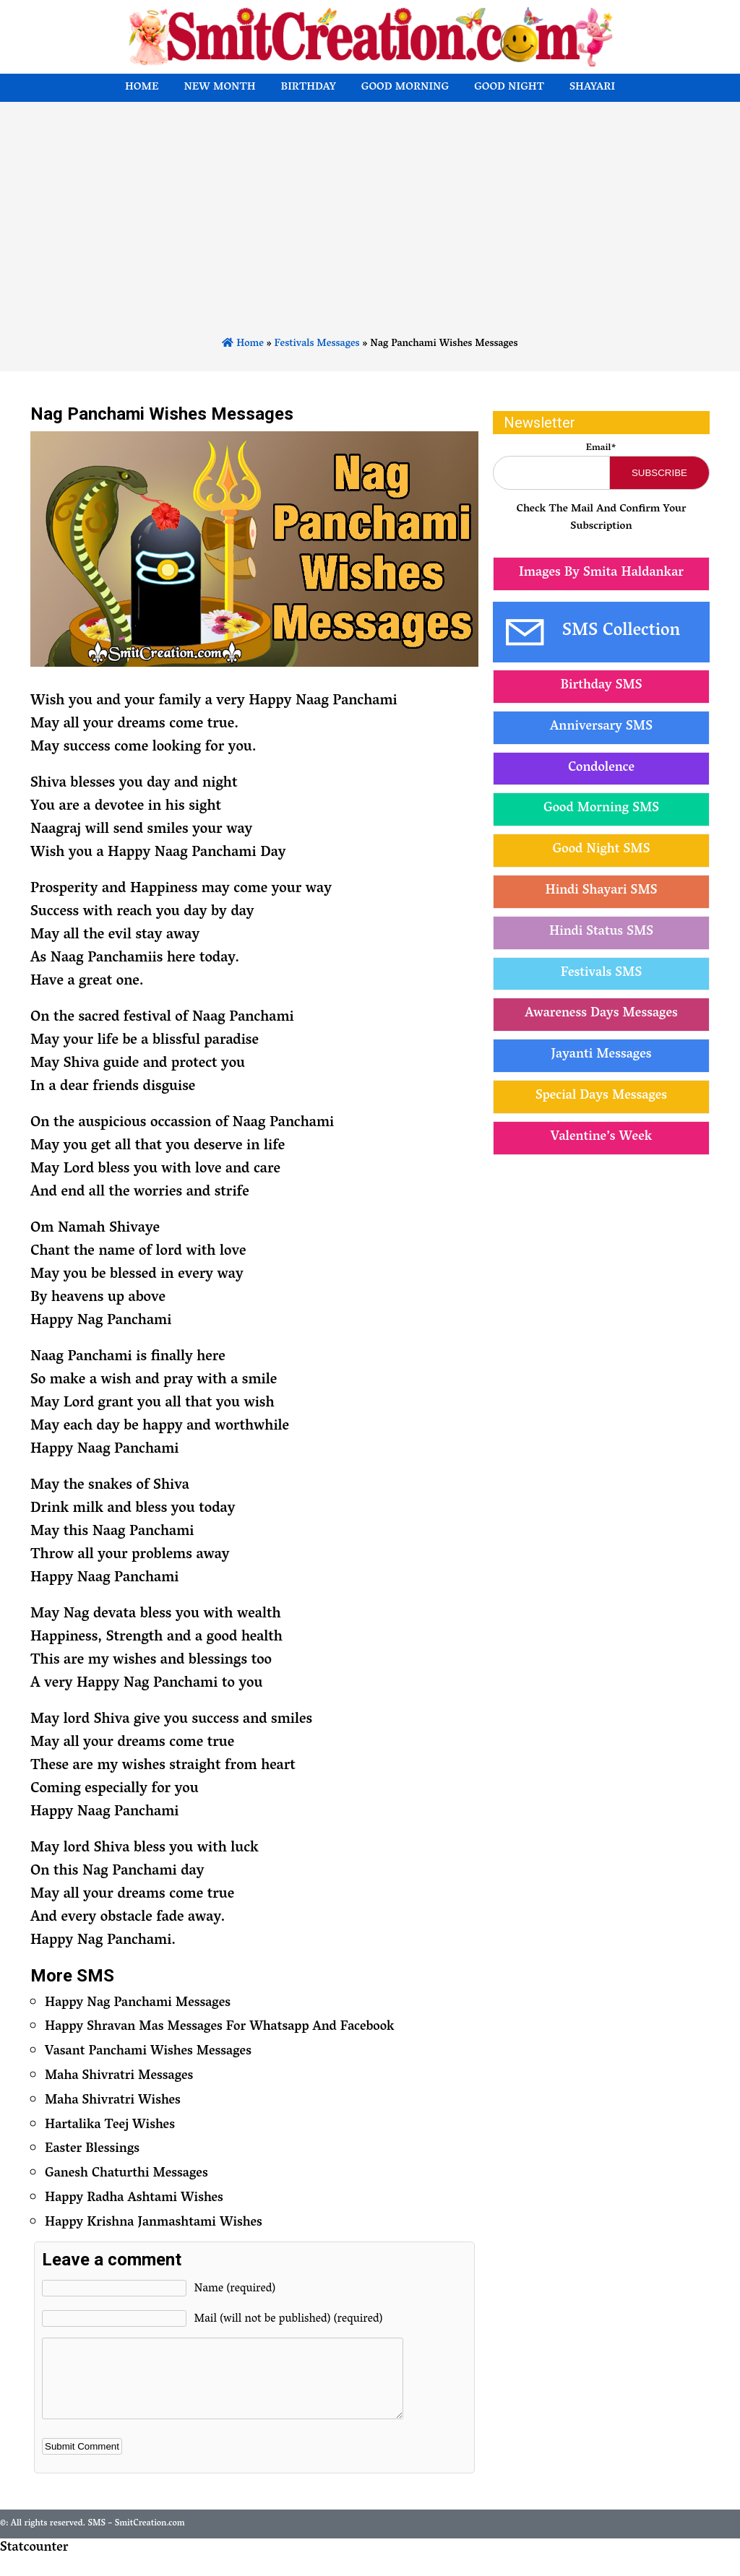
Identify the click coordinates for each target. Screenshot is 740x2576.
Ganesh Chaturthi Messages (126, 2174)
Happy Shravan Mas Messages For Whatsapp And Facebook (220, 2027)
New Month (219, 88)
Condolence (601, 768)
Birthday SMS (601, 686)
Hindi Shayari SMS (601, 891)
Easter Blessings (92, 2150)
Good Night (509, 88)
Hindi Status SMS (601, 932)
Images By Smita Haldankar (601, 573)
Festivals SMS (601, 973)
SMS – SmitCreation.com (135, 2538)
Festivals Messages (317, 344)
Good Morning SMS (601, 809)
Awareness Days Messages (601, 1014)
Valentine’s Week (602, 1137)
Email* (601, 448)
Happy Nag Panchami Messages (138, 2004)
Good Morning (405, 88)
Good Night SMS (601, 850)
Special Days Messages (601, 1096)
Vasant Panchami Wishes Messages (148, 2052)
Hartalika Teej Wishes (110, 2126)
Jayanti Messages (601, 1055)
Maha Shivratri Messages (119, 2077)
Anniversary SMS (601, 727)
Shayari (592, 88)
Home (142, 88)
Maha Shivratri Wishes (113, 2101)
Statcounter (34, 2563)
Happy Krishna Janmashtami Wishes (153, 2223)
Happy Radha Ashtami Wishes (134, 2199)
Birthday (308, 88)
